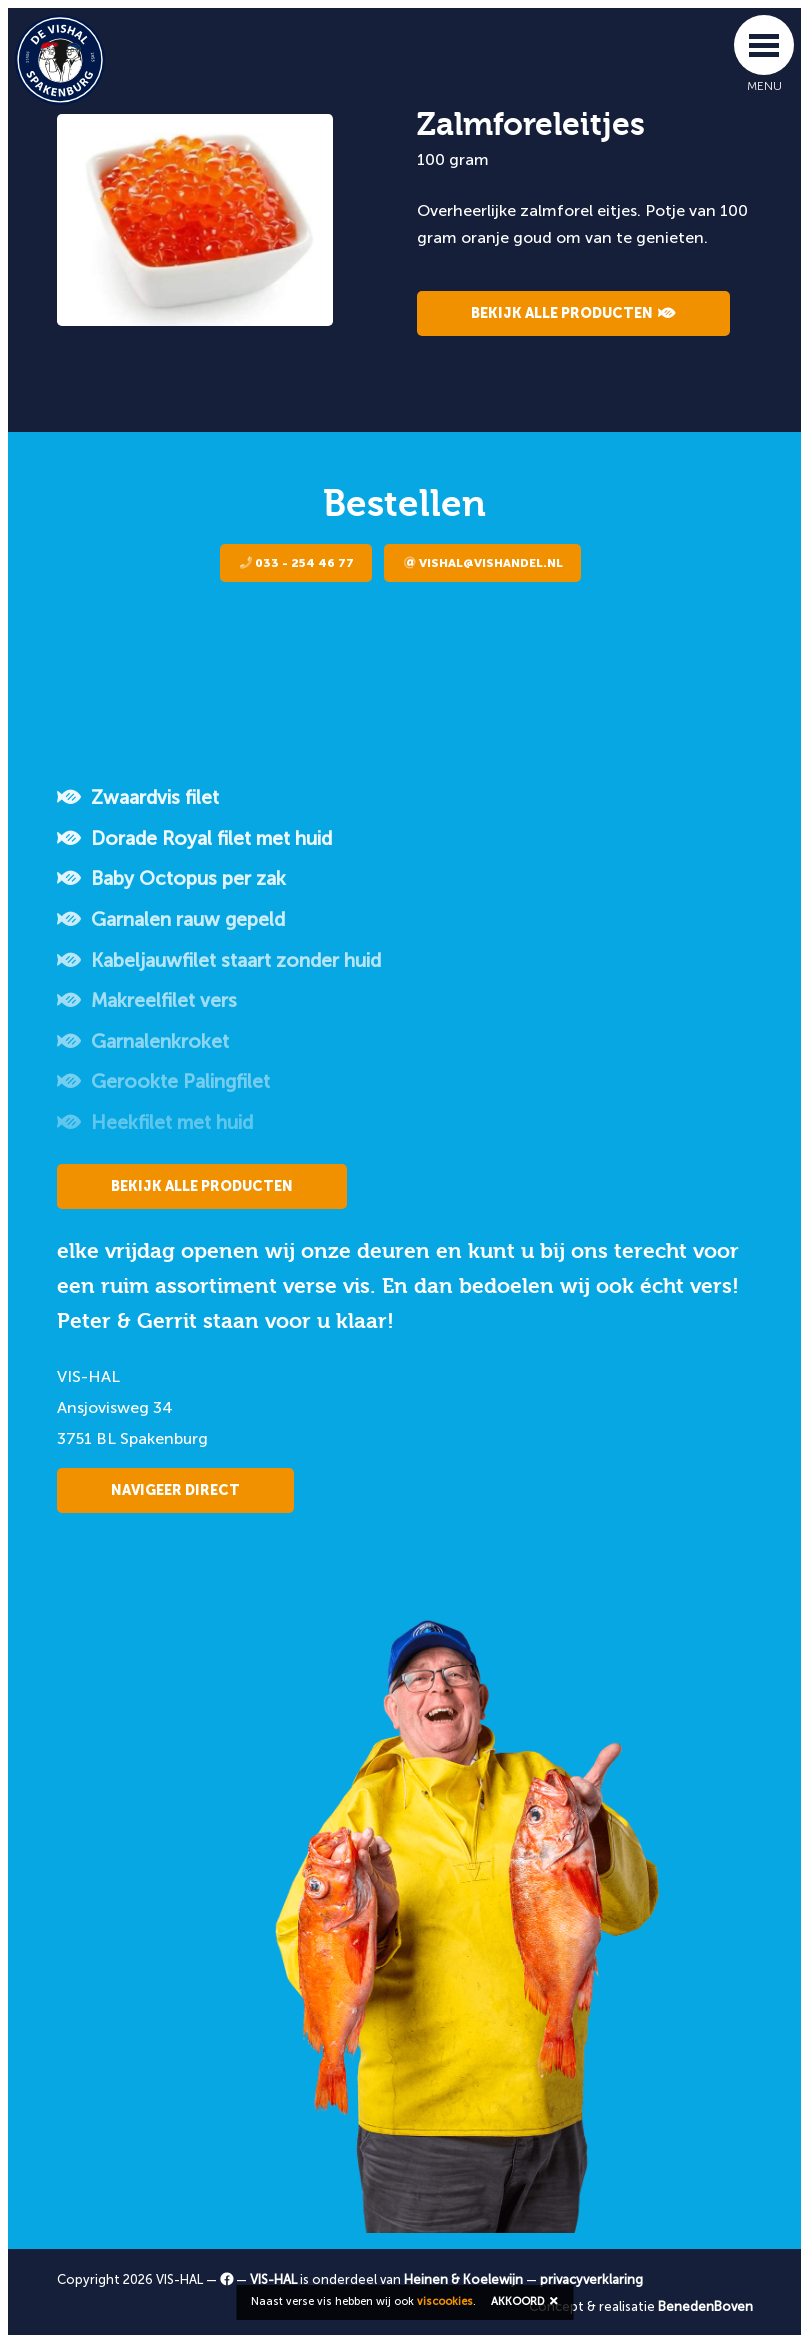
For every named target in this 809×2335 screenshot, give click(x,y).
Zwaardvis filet (138, 797)
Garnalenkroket (143, 1041)
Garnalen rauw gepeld (171, 919)
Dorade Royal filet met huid (194, 838)
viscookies (445, 2301)
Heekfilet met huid (155, 1122)
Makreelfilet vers (147, 1000)
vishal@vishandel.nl (483, 563)
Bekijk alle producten (573, 313)
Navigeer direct (175, 1490)
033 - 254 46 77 (297, 563)
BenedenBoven (705, 2306)
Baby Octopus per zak (171, 878)
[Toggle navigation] (764, 45)
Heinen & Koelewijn (463, 2279)
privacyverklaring (591, 2279)
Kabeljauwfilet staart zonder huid (219, 960)
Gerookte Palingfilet (163, 1081)
